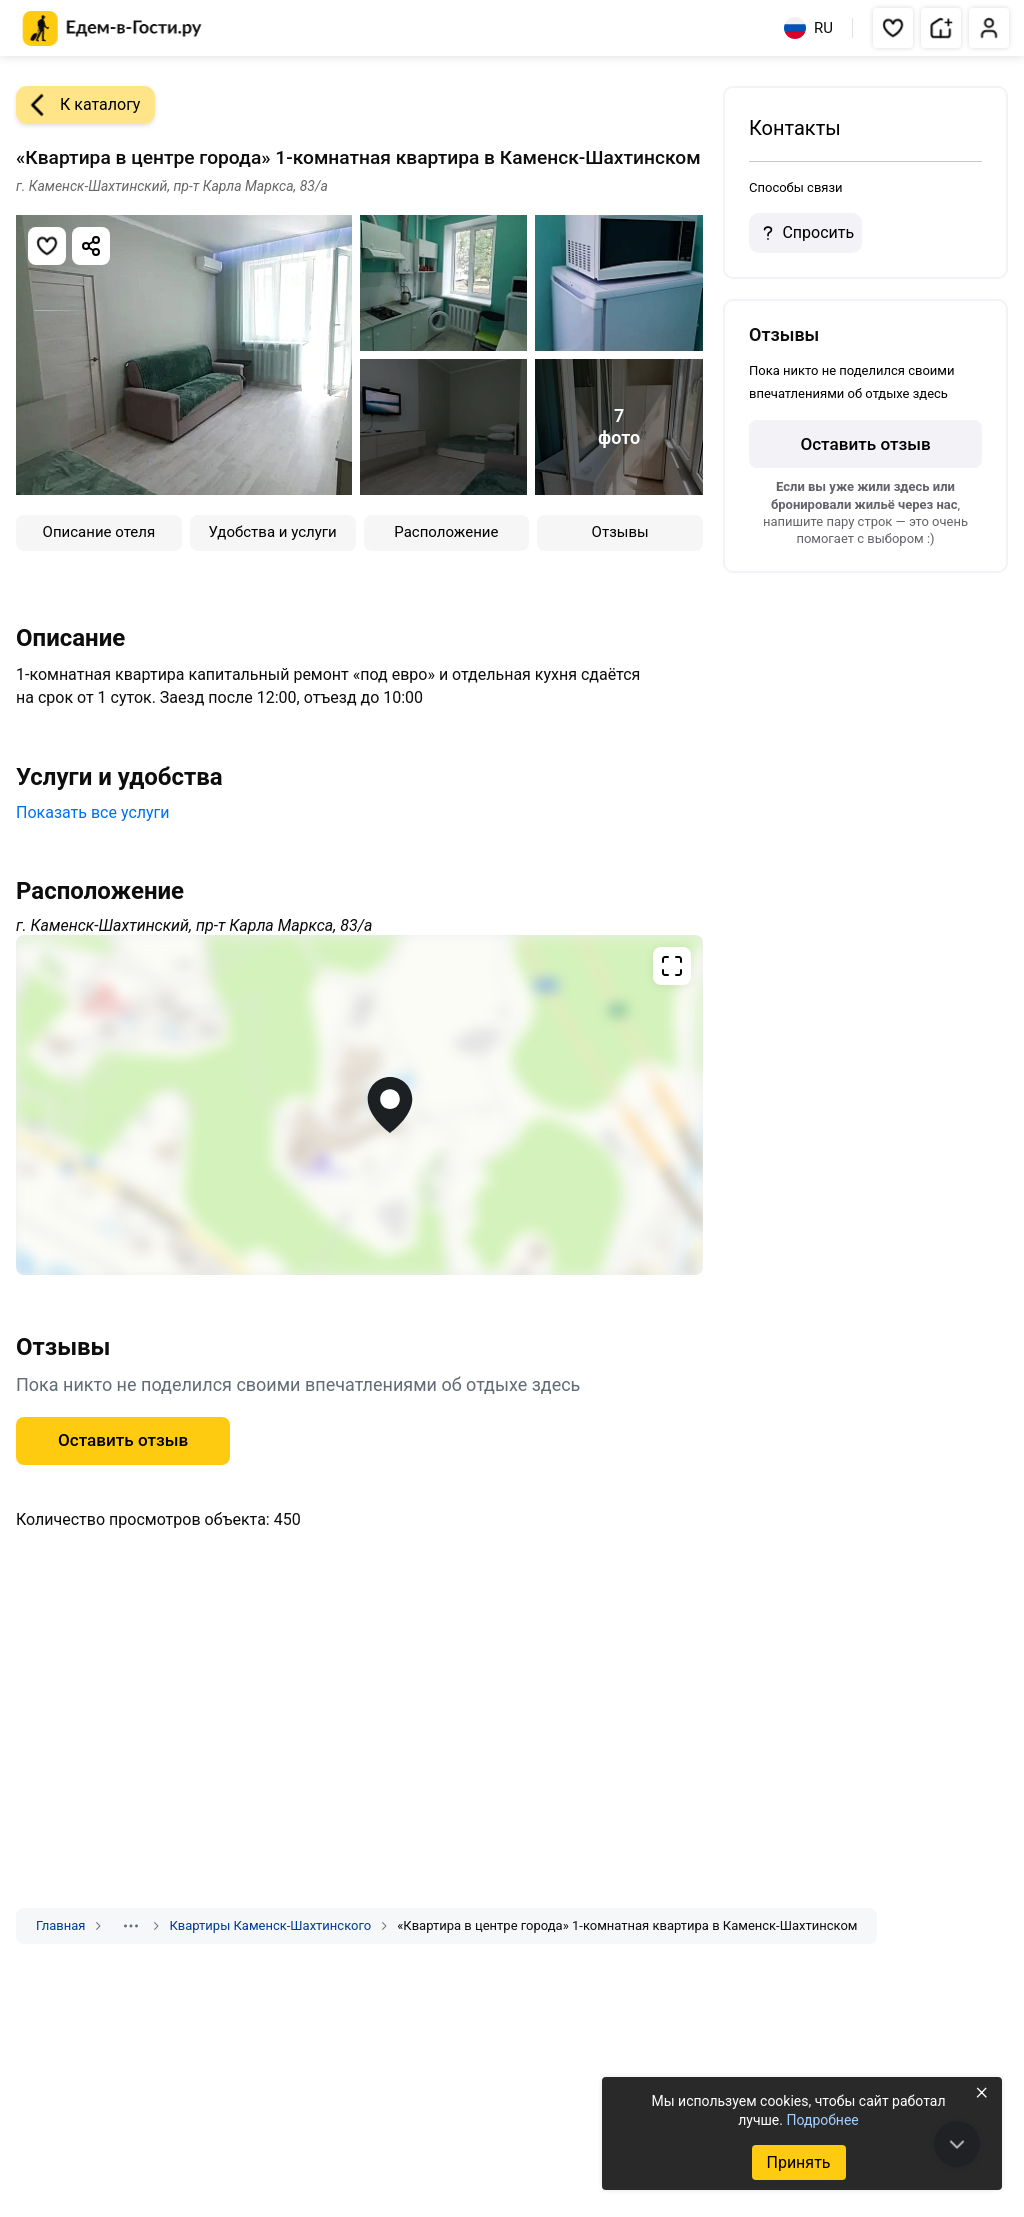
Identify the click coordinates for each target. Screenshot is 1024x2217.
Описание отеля (99, 532)
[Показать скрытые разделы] (131, 1926)
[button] (893, 28)
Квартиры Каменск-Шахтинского (270, 1925)
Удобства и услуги (273, 532)
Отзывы (620, 532)
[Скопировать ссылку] (91, 246)
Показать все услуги (93, 812)
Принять (798, 2162)
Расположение (446, 532)
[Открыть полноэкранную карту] (359, 1105)
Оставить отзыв (123, 1440)
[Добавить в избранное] (47, 246)
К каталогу (78, 105)
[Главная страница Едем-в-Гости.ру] (112, 28)
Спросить (805, 233)
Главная (60, 1925)
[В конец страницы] (957, 2144)
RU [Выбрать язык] (808, 28)
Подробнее (822, 2120)
